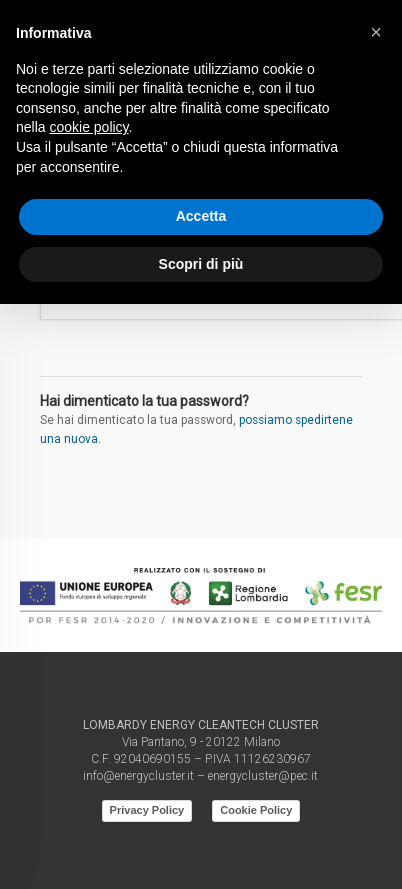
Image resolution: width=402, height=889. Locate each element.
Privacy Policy (147, 810)
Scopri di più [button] (201, 264)
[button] (376, 32)
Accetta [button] (201, 216)
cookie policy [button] (88, 127)
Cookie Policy (256, 810)
